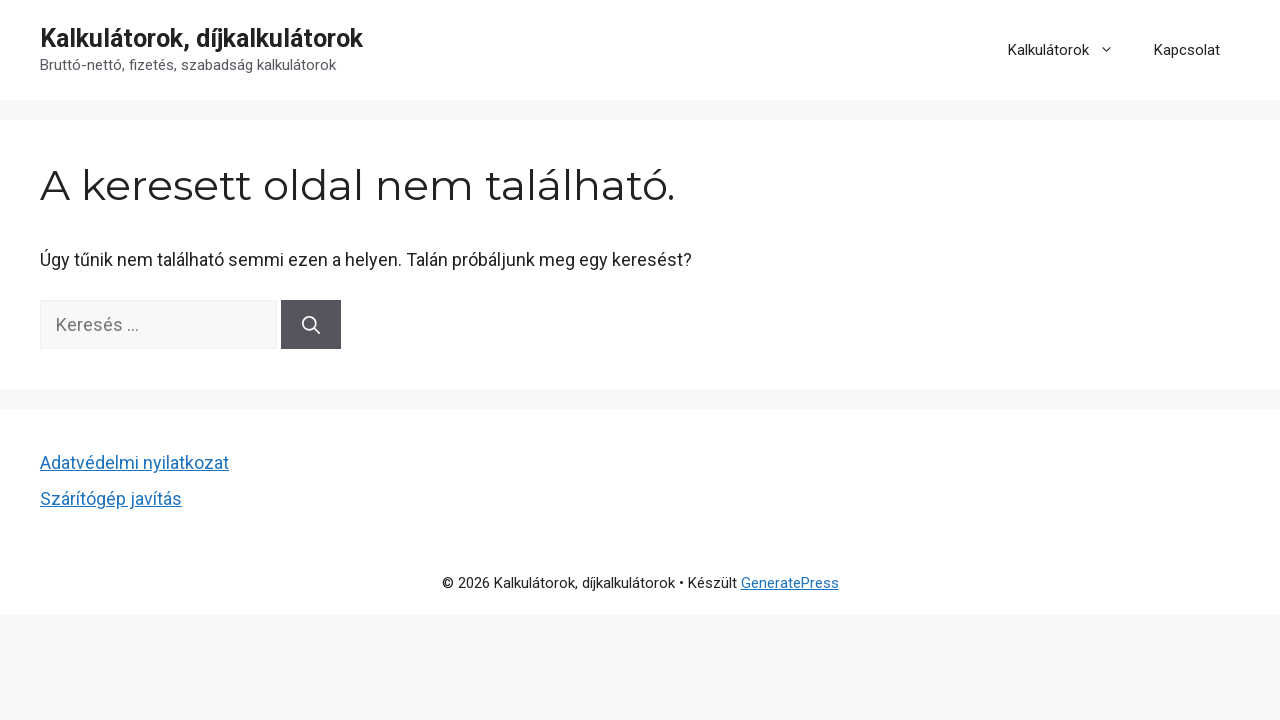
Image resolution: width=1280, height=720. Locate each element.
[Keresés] (311, 324)
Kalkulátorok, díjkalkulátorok (201, 38)
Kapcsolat (1187, 50)
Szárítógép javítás (111, 498)
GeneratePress (790, 583)
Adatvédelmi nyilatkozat (134, 462)
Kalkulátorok (1071, 50)
